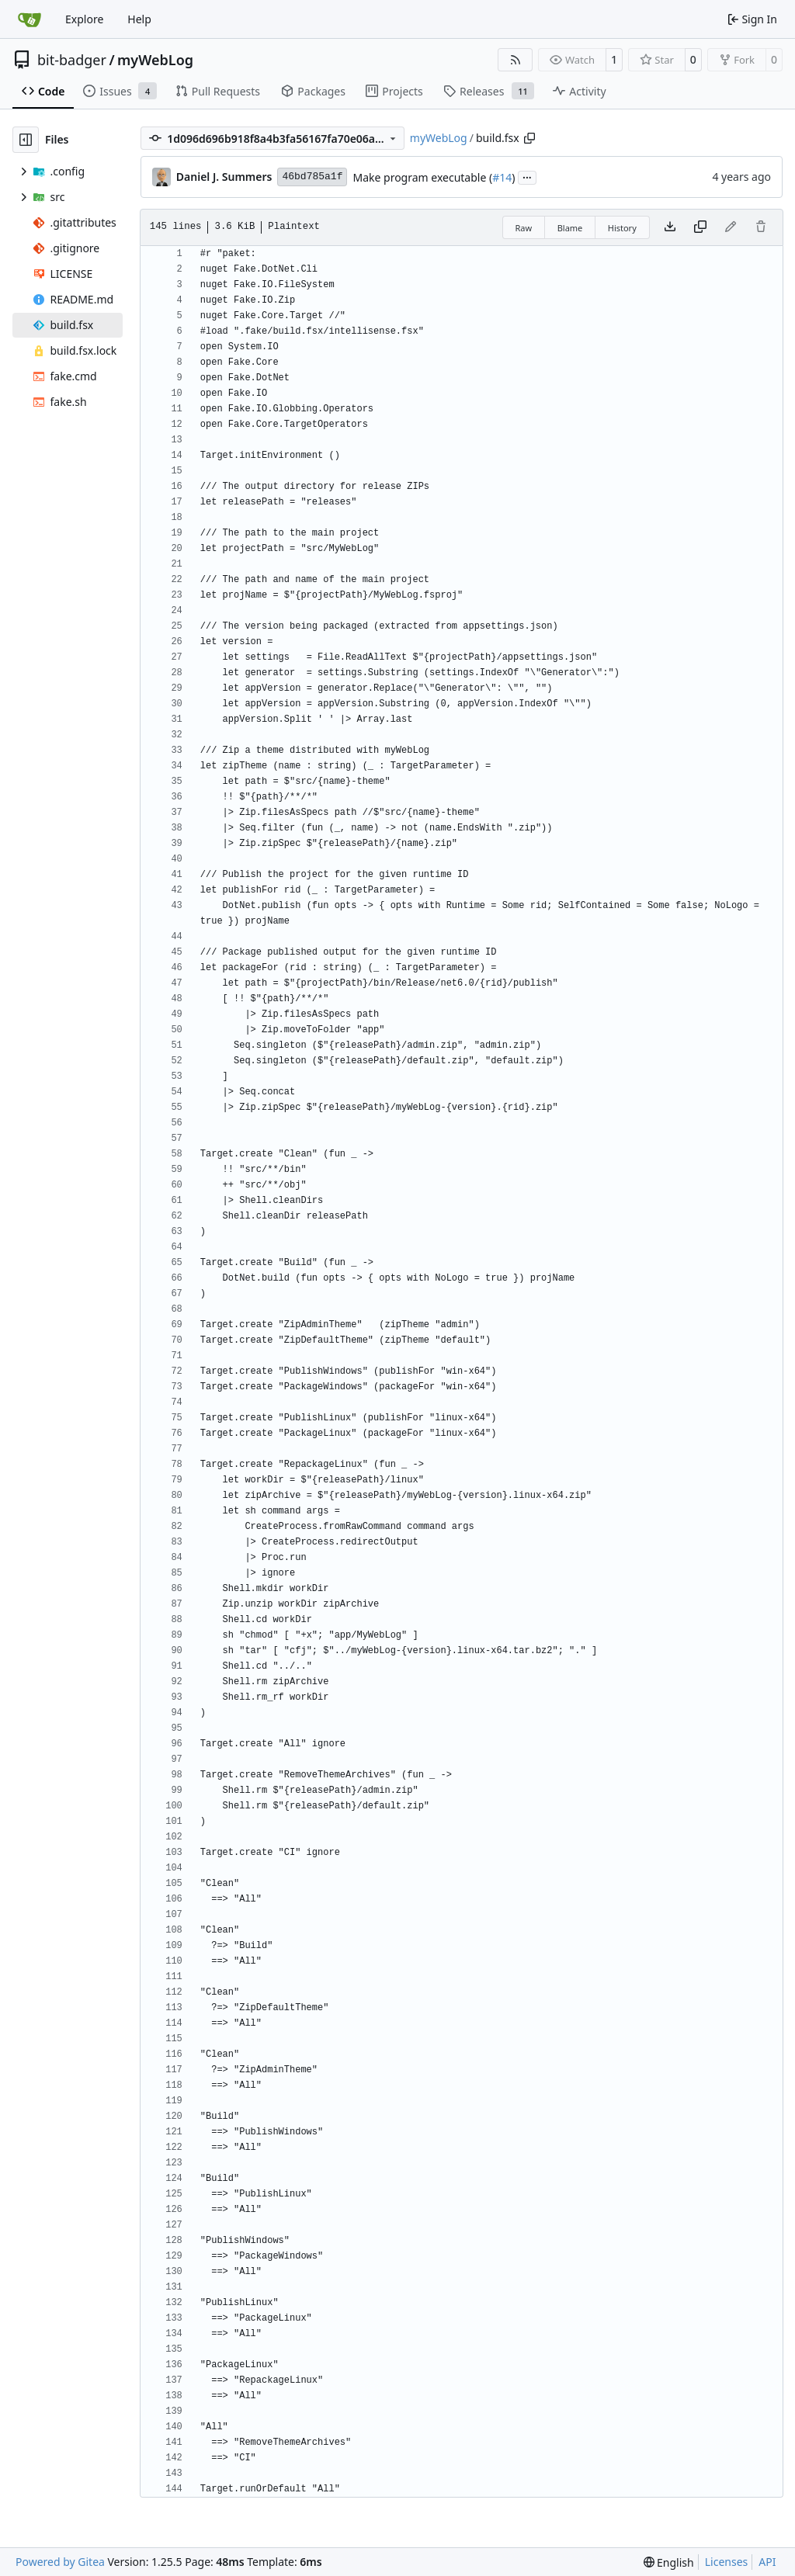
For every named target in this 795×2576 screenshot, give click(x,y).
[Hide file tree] (25, 140)
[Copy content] (700, 227)
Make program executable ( (422, 177)
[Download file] (670, 227)
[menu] (669, 2562)
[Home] (29, 19)
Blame (570, 228)
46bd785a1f (312, 176)
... (527, 176)
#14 (502, 177)
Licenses (726, 2561)
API (767, 2561)
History (622, 228)
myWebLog (155, 60)
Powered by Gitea (60, 2561)
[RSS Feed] (515, 59)
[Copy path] (529, 138)
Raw (524, 228)
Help (139, 19)
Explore (84, 19)
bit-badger (71, 60)
